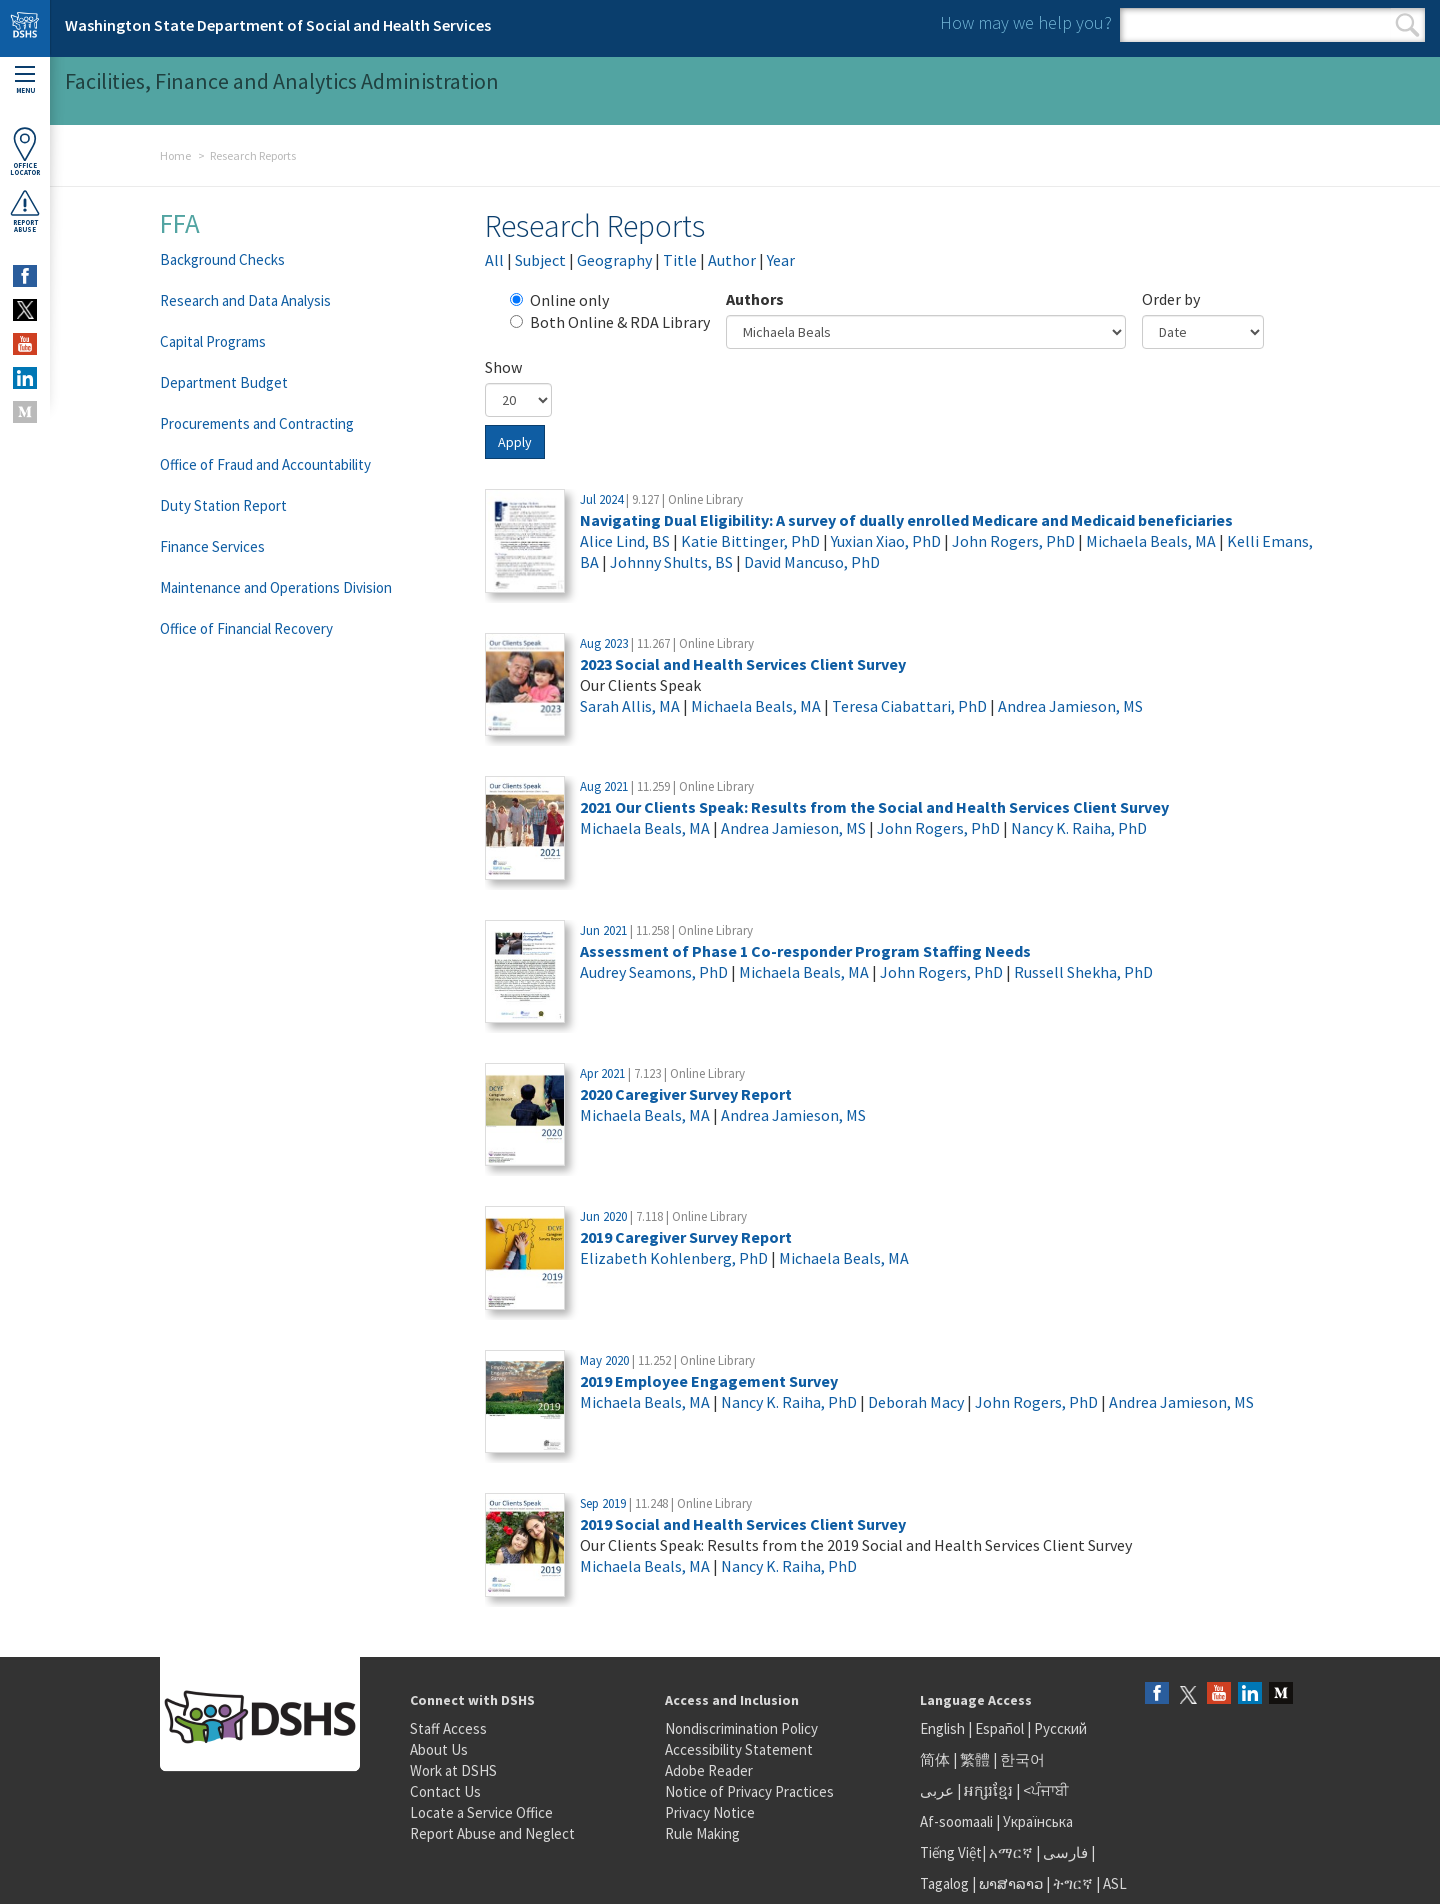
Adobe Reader (709, 1770)
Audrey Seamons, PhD (654, 972)
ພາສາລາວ (1011, 1883)
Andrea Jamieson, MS (1070, 706)
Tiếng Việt (951, 1852)
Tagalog (944, 1883)
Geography (614, 260)
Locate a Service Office (481, 1812)
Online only (559, 300)
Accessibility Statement (739, 1749)
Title (680, 260)
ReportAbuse (25, 211)
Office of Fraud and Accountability (265, 464)
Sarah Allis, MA (630, 706)
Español (999, 1728)
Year (781, 260)
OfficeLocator (25, 151)
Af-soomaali (956, 1821)
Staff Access (448, 1728)
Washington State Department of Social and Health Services (278, 25)
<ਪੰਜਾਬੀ (1046, 1790)
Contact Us (445, 1791)
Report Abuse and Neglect (492, 1833)
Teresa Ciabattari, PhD (909, 706)
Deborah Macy (916, 1402)
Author (732, 260)
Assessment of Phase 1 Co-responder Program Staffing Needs (805, 951)
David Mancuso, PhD (812, 562)
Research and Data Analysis (245, 300)
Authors (755, 299)
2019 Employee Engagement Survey (709, 1381)
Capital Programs (213, 341)
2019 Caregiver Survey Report (686, 1237)
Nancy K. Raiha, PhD (1079, 828)
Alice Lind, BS (625, 541)
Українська (1038, 1821)
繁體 (976, 1759)
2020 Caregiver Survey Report (686, 1094)
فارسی (1064, 1852)
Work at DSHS (453, 1770)
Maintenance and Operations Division (276, 587)
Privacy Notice (710, 1812)
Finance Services (212, 546)
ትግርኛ (1073, 1883)
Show (503, 367)
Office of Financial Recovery (246, 628)
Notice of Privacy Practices (749, 1791)
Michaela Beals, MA (1151, 541)
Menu (25, 80)
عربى (937, 1790)
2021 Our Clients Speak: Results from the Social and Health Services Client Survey (874, 807)
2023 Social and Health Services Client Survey (743, 664)
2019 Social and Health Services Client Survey (743, 1524)
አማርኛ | (1014, 1852)
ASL (1115, 1883)
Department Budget (224, 382)
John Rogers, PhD (1013, 541)
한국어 (1022, 1759)
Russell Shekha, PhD (1083, 972)
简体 (935, 1759)
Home (175, 155)
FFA (180, 223)
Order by (1171, 299)
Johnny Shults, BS (671, 562)
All (494, 260)
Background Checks (222, 259)
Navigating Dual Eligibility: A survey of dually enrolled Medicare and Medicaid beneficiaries (906, 520)
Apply (515, 442)
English (944, 1728)
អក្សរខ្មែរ (988, 1790)
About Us (439, 1749)
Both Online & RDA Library (610, 322)
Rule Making (702, 1833)
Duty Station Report (223, 505)
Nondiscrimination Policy (741, 1728)
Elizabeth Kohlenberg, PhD (674, 1258)
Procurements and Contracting (257, 423)
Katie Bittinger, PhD (750, 541)
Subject (540, 260)
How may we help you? (1026, 22)
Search (1407, 25)
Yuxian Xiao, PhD (886, 541)
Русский (1060, 1728)
